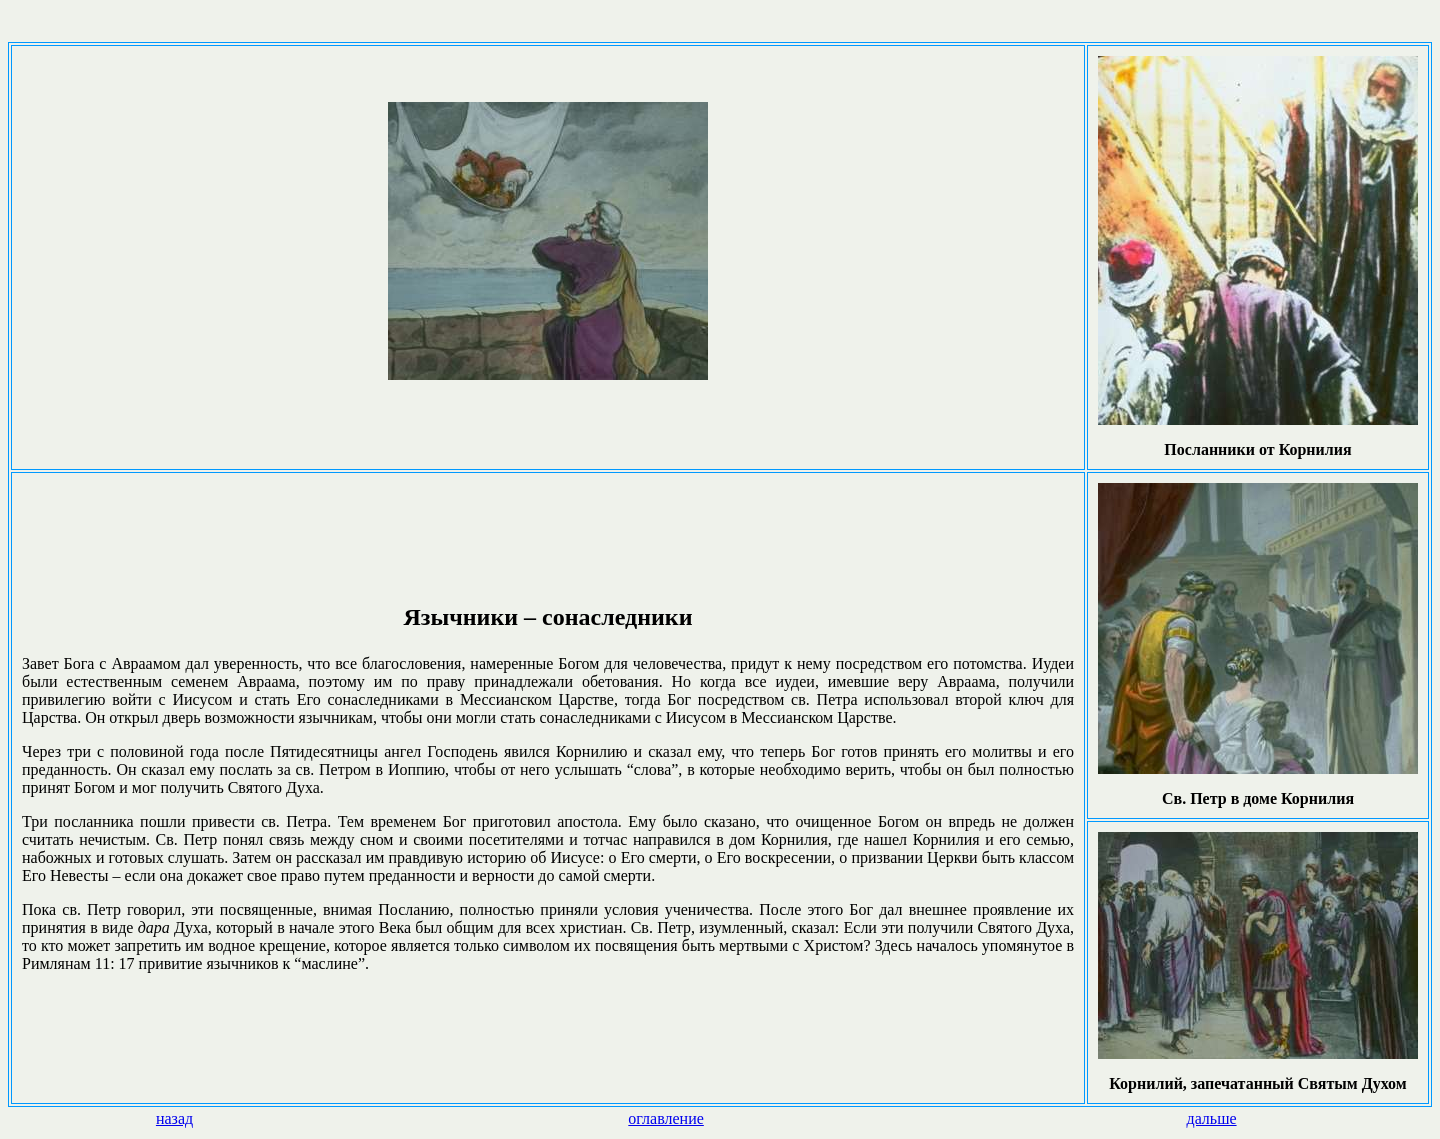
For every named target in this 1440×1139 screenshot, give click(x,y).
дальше (1211, 1118)
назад (174, 1118)
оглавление (666, 1118)
